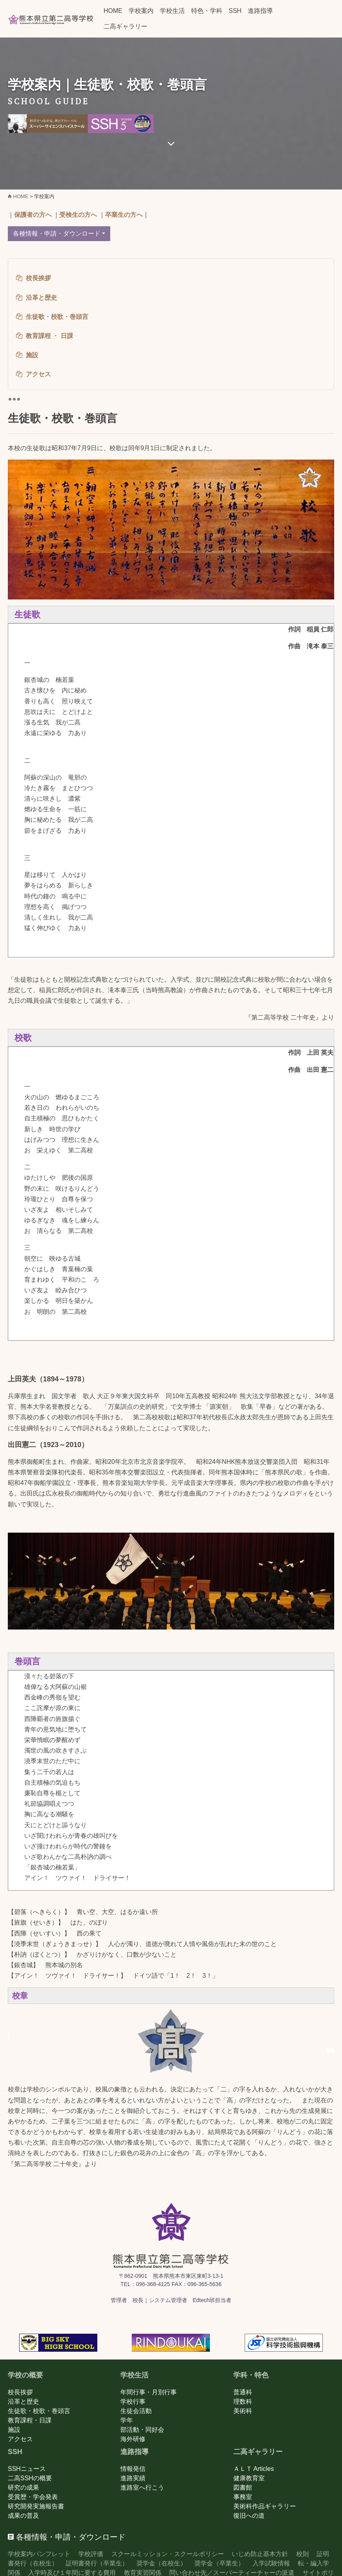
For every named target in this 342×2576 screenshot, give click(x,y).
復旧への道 (249, 2515)
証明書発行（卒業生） (97, 2563)
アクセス (20, 2439)
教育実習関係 (142, 2572)
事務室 (242, 2497)
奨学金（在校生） (161, 2563)
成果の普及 (23, 2515)
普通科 (242, 2392)
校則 (302, 2554)
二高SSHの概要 (30, 2478)
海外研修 (132, 2439)
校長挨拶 (20, 2392)
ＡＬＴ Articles (253, 2468)
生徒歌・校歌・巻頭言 (39, 2411)
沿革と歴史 (23, 2401)
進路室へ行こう (142, 2487)
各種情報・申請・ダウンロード (56, 233)
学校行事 (132, 2401)
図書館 (242, 2487)
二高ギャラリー (125, 26)
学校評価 (90, 2554)
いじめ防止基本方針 (260, 2554)
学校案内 (141, 10)
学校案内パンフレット (39, 2554)
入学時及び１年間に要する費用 (72, 2572)
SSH (235, 10)
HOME (113, 10)
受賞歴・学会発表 (33, 2497)
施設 (14, 2429)
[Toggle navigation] (14, 399)
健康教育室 (249, 2478)
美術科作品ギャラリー (264, 2506)
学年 (126, 2420)
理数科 (242, 2401)
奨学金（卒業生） (219, 2563)
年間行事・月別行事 (148, 2392)
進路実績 (132, 2478)
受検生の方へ (78, 214)
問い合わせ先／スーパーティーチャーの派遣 (231, 2572)
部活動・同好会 (142, 2429)
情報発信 (132, 2468)
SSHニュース (27, 2468)
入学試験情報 (271, 2563)
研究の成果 (23, 2487)
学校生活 (172, 10)
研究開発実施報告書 (36, 2506)
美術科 (242, 2411)
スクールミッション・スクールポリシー (167, 2554)
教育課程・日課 (30, 2420)
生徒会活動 (136, 2411)
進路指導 (260, 10)
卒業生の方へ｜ (127, 214)
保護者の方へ (33, 214)
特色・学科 (206, 10)
